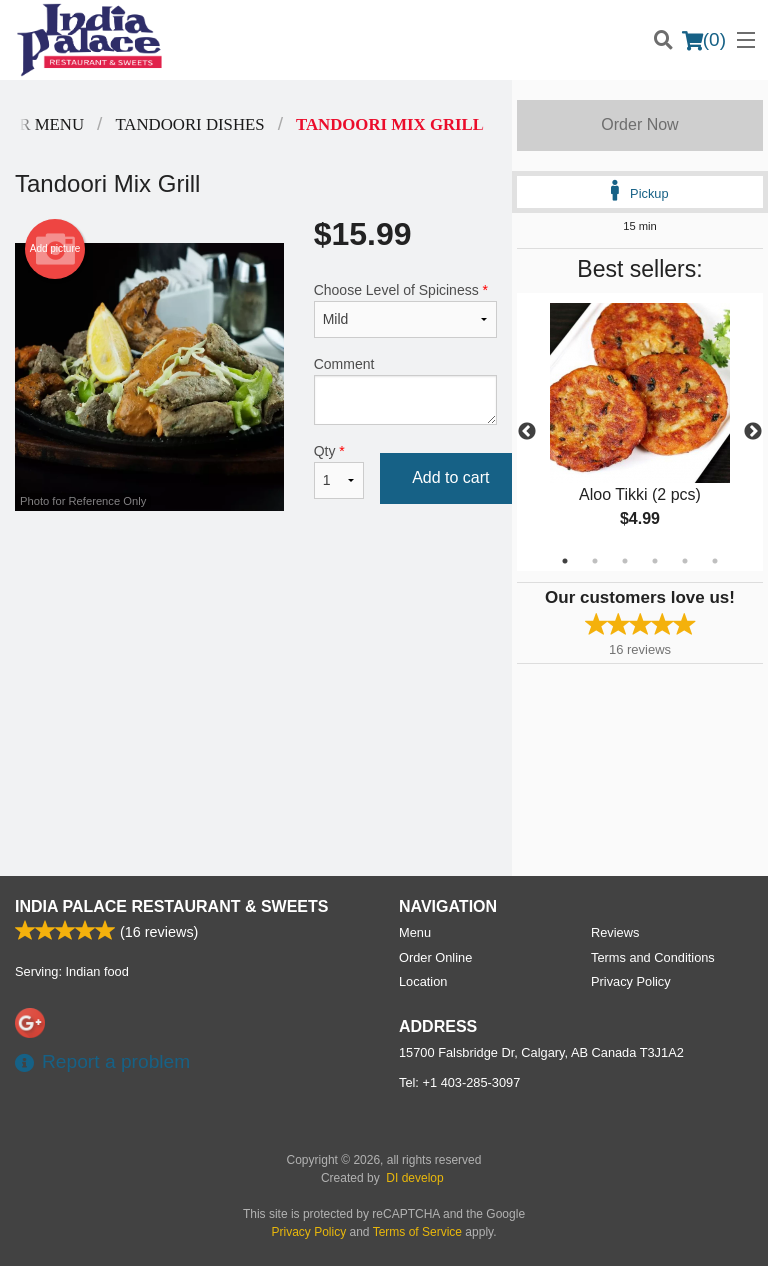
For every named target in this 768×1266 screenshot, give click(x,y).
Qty (339, 471)
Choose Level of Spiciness (405, 310)
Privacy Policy (631, 981)
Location (423, 981)
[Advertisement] (256, 590)
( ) (704, 40)
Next (753, 432)
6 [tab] (715, 561)
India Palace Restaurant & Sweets (171, 906)
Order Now (639, 124)
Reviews (615, 932)
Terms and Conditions (653, 957)
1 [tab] (565, 561)
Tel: (459, 1082)
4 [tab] (655, 561)
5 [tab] (685, 561)
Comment (405, 390)
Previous (527, 432)
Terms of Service (417, 1232)
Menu (415, 932)
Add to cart (450, 477)
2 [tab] (595, 561)
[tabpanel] (640, 432)
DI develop (414, 1178)
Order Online (435, 957)
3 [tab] (625, 561)
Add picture (55, 249)
